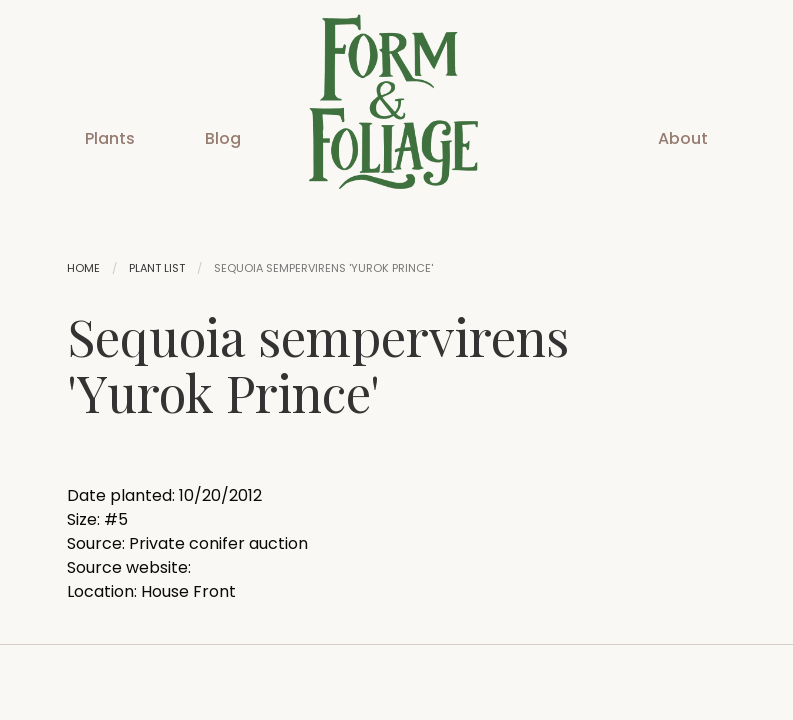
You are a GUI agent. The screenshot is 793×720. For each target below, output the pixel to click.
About (683, 138)
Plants (110, 138)
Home (83, 268)
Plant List (157, 268)
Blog (223, 138)
